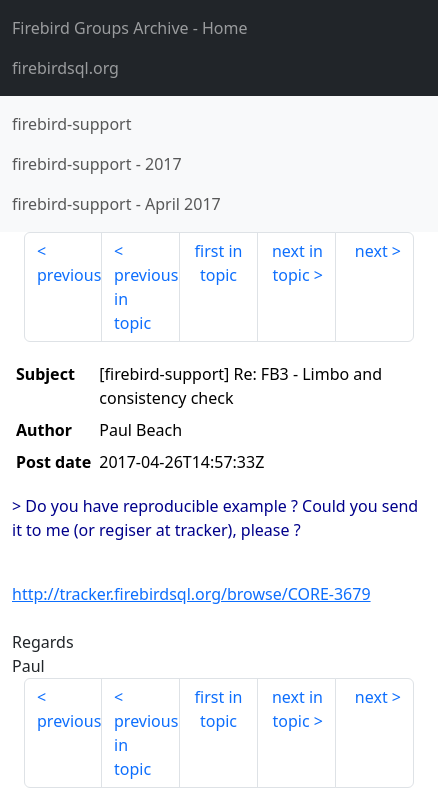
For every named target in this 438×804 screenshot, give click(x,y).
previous (69, 275)
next (371, 251)
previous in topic (146, 299)
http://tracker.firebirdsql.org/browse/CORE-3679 (191, 594)
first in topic (219, 263)
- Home (130, 28)
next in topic (297, 263)
